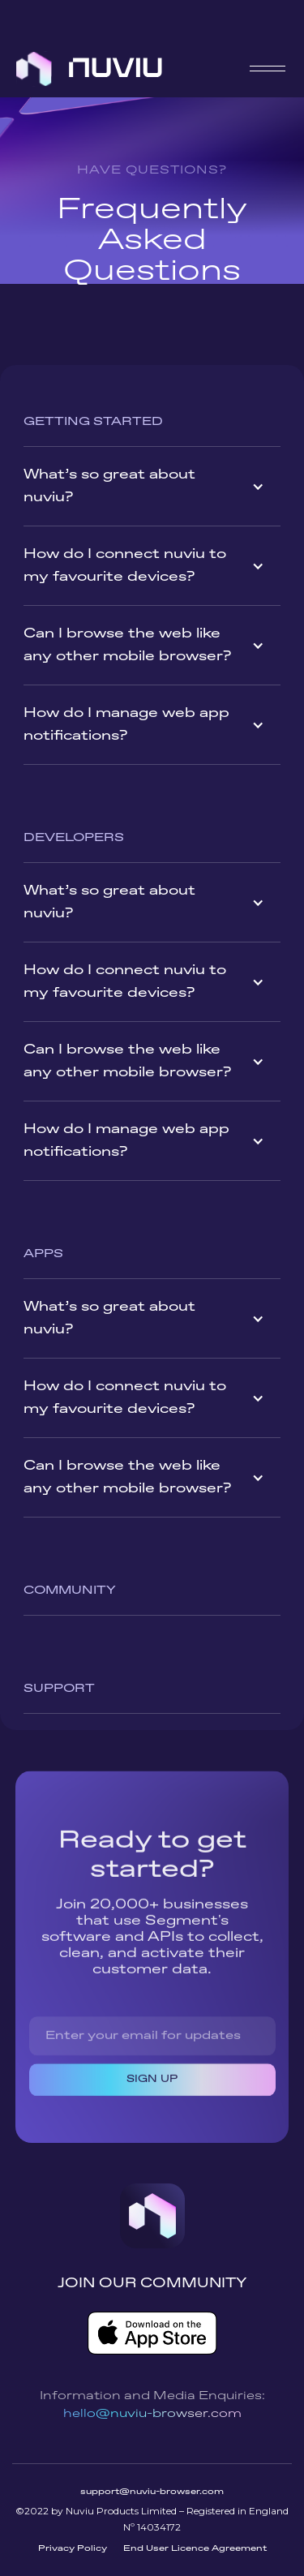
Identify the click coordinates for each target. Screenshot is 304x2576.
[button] (267, 69)
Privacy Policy (72, 2548)
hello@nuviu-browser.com (152, 2413)
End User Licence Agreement (195, 2548)
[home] (89, 68)
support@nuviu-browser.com (152, 2491)
